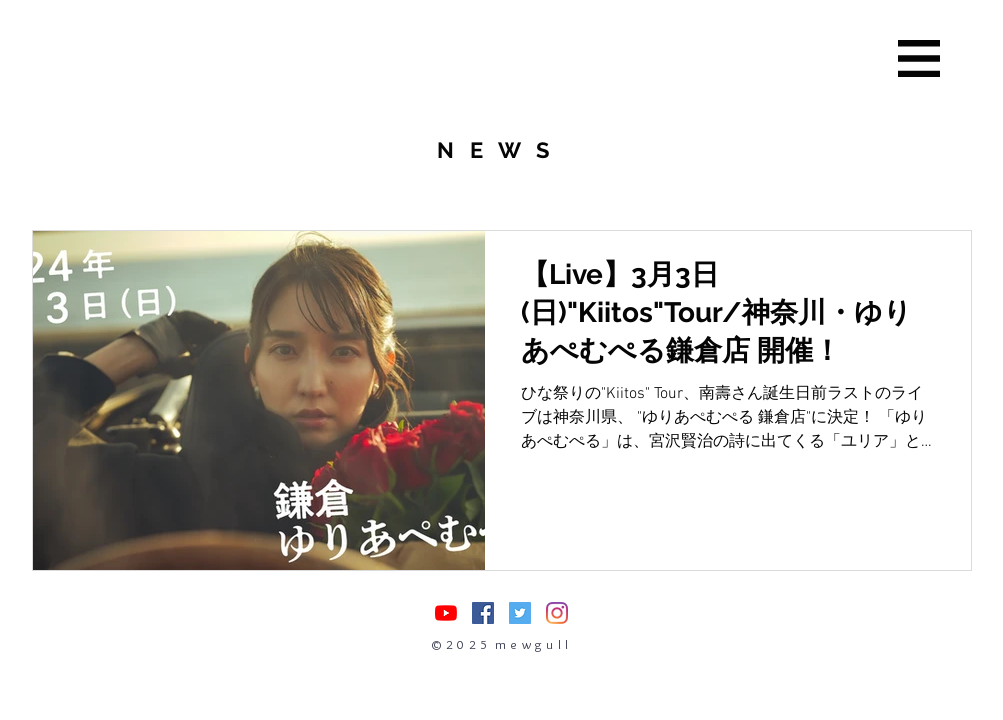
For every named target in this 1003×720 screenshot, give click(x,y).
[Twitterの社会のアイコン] (520, 613)
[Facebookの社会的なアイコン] (483, 613)
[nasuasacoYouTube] (446, 613)
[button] (919, 58)
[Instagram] (557, 613)
